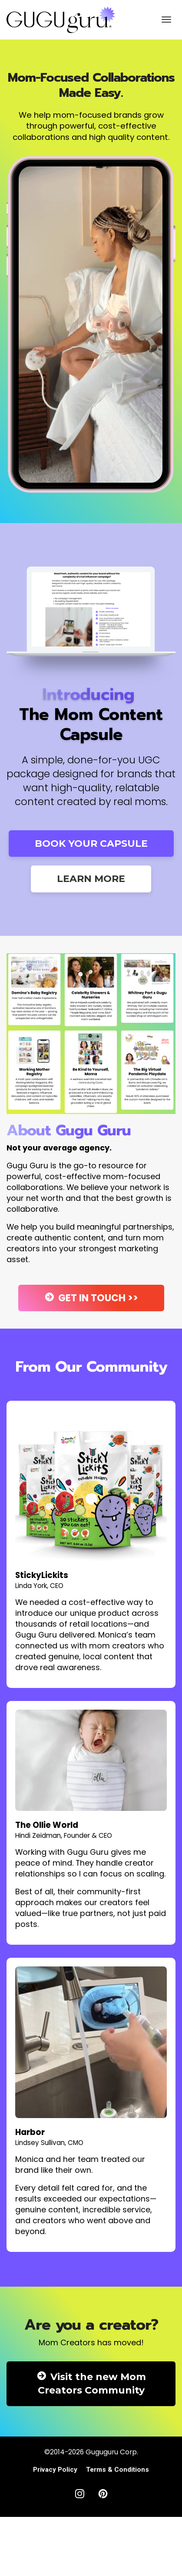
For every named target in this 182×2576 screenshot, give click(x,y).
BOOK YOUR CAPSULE (91, 843)
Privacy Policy (55, 2469)
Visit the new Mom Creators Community (91, 2383)
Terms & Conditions (117, 2469)
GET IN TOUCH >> (91, 1298)
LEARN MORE (91, 879)
